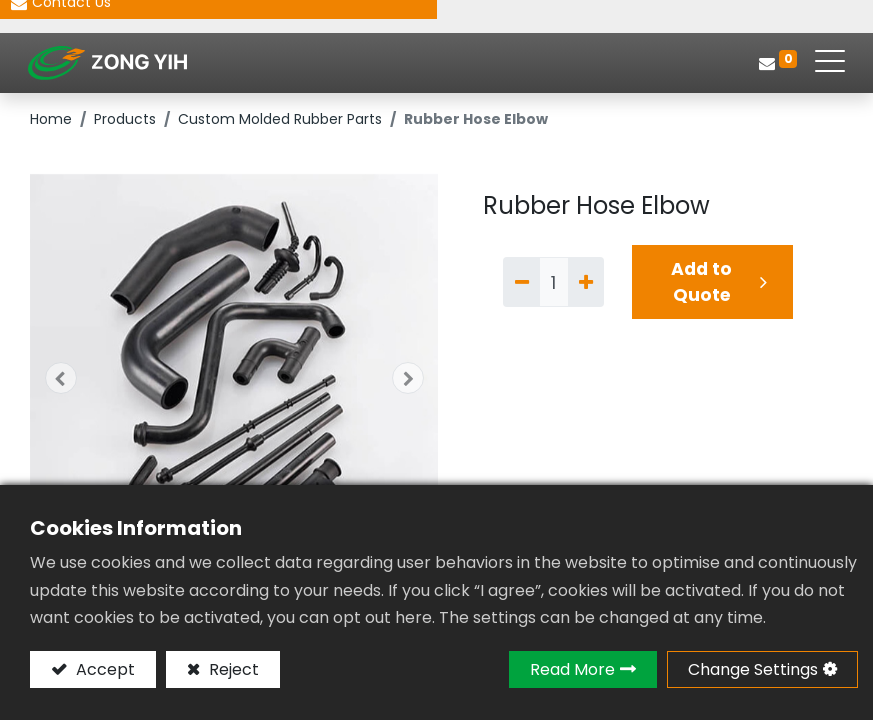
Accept (103, 669)
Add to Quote (701, 288)
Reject (232, 669)
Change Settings (753, 669)
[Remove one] (521, 287)
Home (51, 125)
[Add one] (586, 287)
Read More (572, 669)
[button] (60, 384)
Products (125, 125)
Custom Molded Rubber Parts (280, 125)
